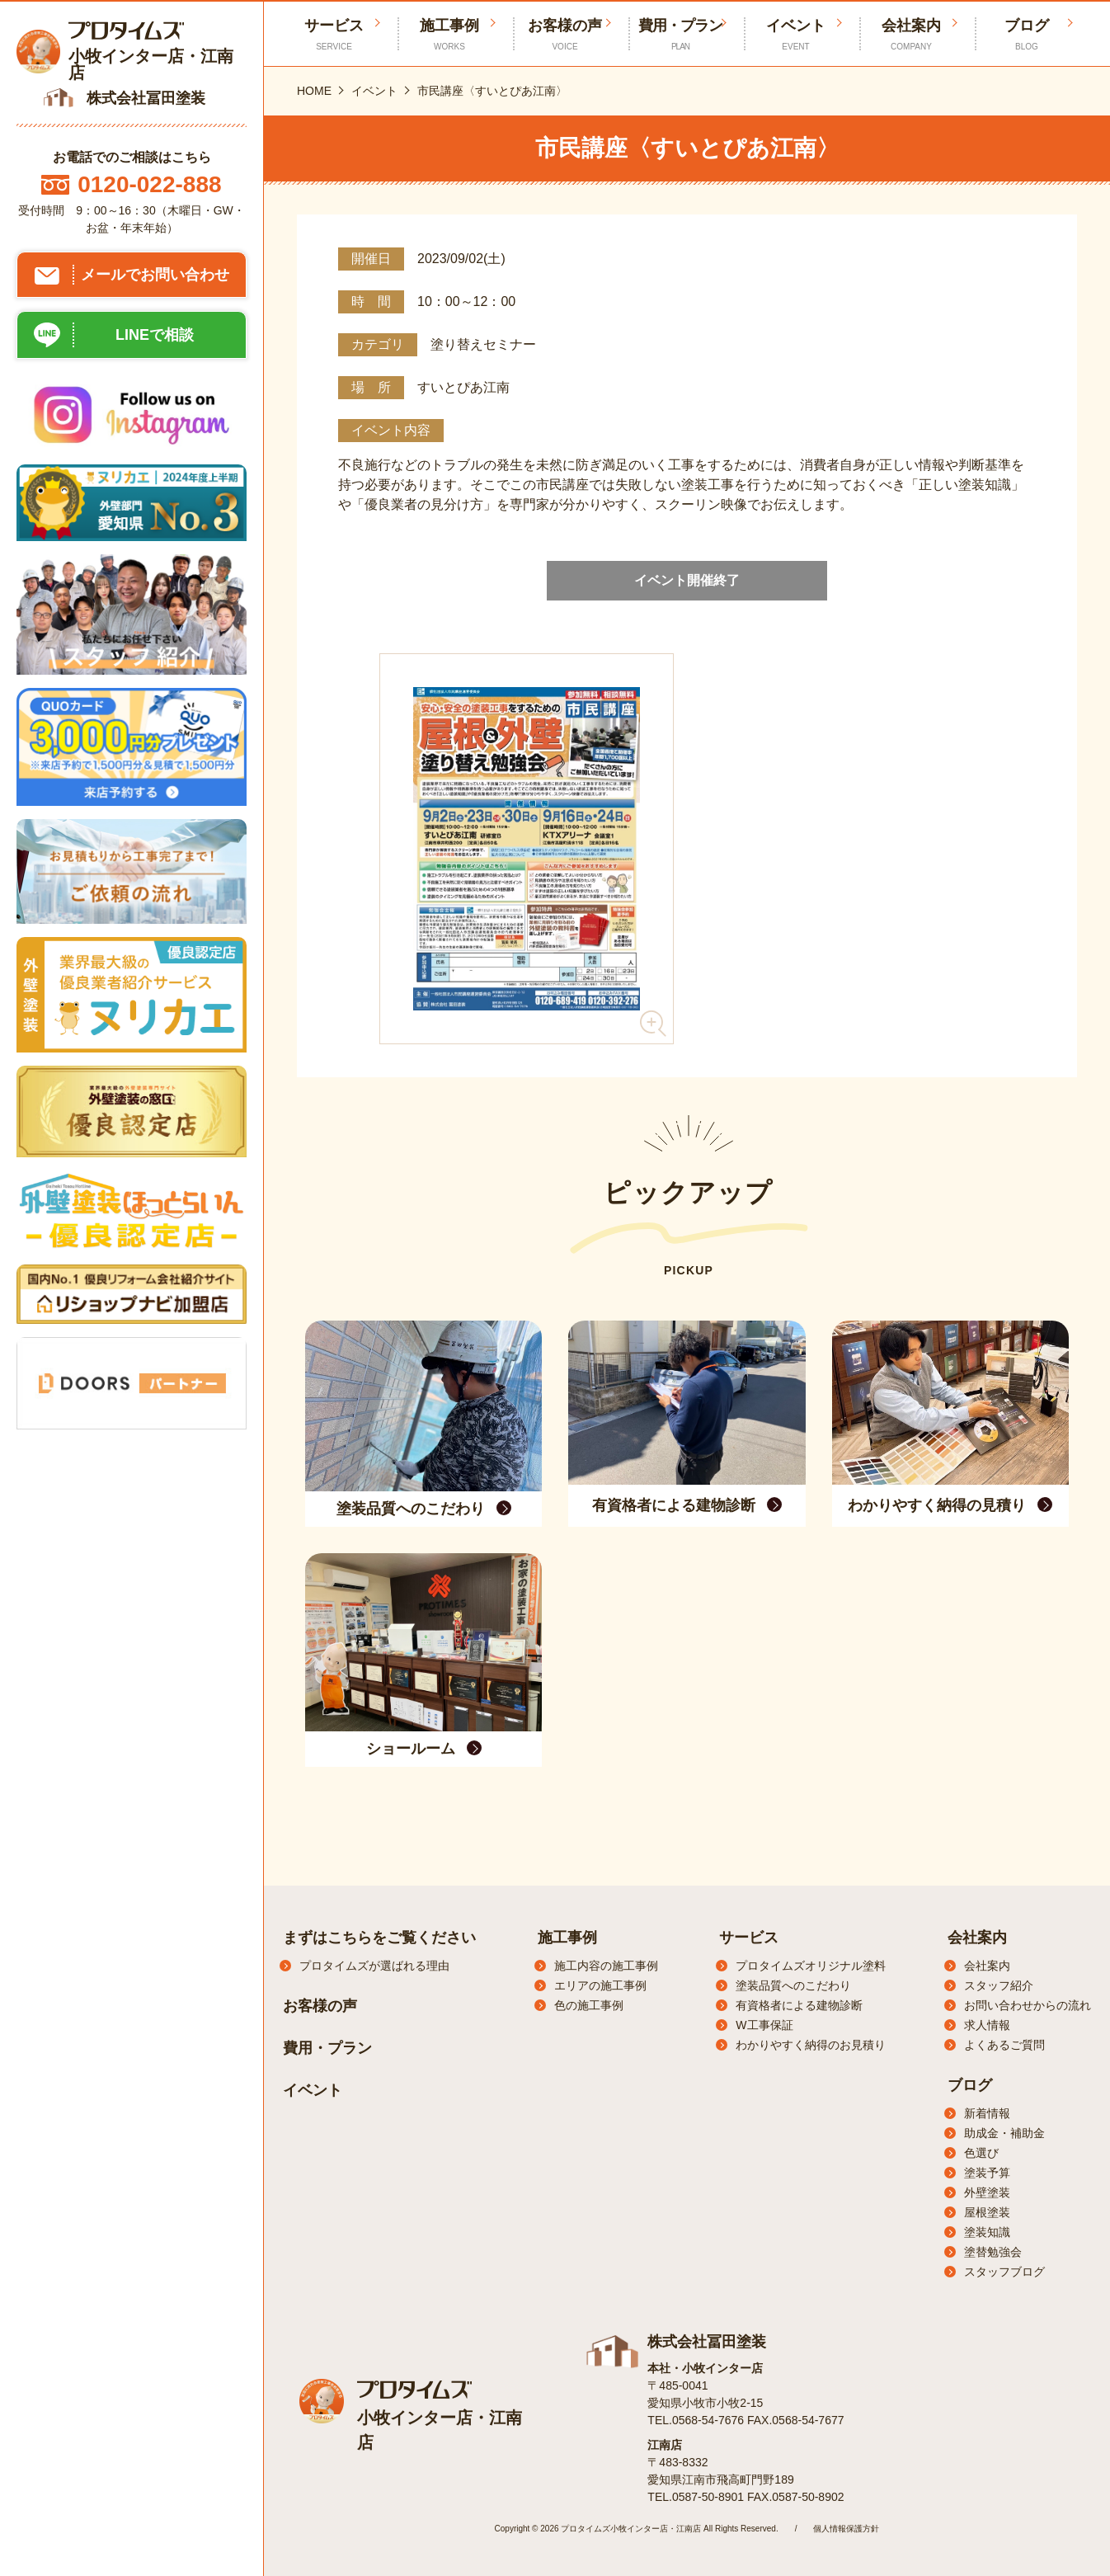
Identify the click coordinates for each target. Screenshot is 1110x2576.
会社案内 (911, 35)
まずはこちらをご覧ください (379, 1937)
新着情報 (987, 2113)
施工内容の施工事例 (606, 1965)
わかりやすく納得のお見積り (811, 2044)
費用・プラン (680, 35)
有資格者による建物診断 (799, 2005)
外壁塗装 (987, 2192)
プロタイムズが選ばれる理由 (374, 1965)
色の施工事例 (588, 2005)
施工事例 (449, 35)
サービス (748, 1937)
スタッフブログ (1004, 2271)
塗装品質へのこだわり (793, 1985)
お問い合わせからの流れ (1027, 2005)
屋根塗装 (987, 2212)
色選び (981, 2152)
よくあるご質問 (1004, 2044)
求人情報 (987, 2025)
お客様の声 (565, 35)
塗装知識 (987, 2232)
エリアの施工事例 (600, 1985)
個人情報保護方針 (846, 2528)
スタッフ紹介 (998, 1985)
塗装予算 (987, 2172)
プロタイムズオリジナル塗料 (811, 1965)
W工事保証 (764, 2025)
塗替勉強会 (993, 2251)
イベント (796, 35)
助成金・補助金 (1004, 2133)
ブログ (1027, 35)
